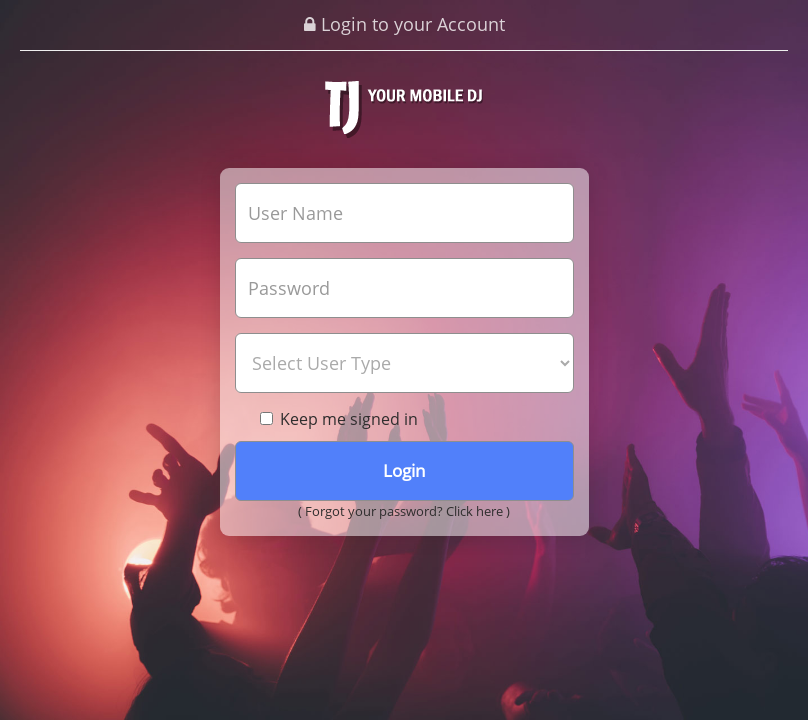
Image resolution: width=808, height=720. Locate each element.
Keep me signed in (339, 419)
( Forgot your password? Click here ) (404, 511)
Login (404, 470)
